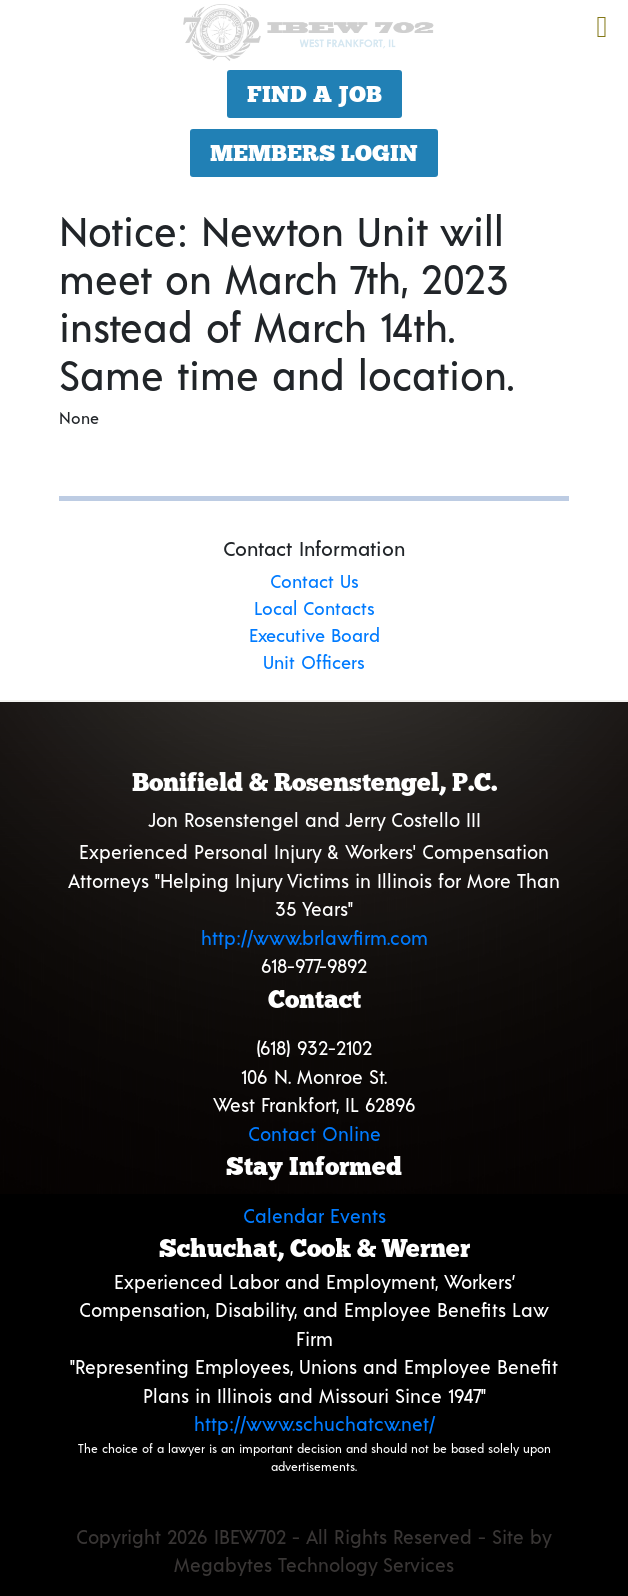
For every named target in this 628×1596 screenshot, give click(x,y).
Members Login (314, 153)
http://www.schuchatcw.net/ (314, 1423)
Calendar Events (314, 1215)
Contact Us (314, 581)
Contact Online (314, 1133)
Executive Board (314, 635)
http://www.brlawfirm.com (314, 937)
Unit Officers (314, 662)
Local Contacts (314, 608)
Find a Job (314, 94)
